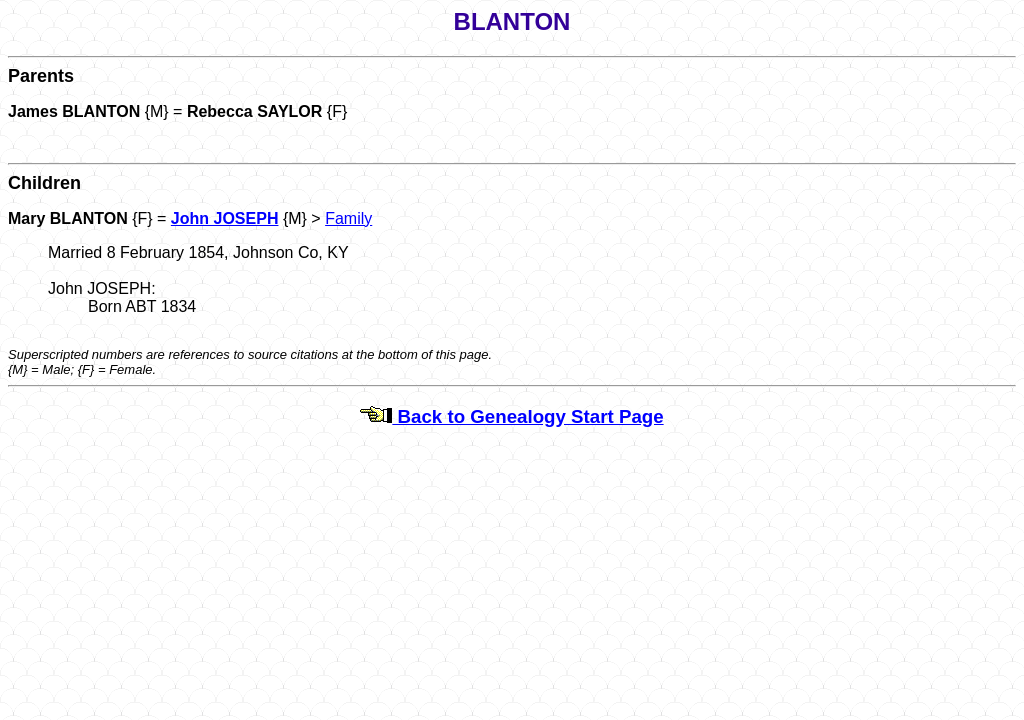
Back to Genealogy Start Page (511, 416)
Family (348, 218)
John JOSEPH (225, 218)
